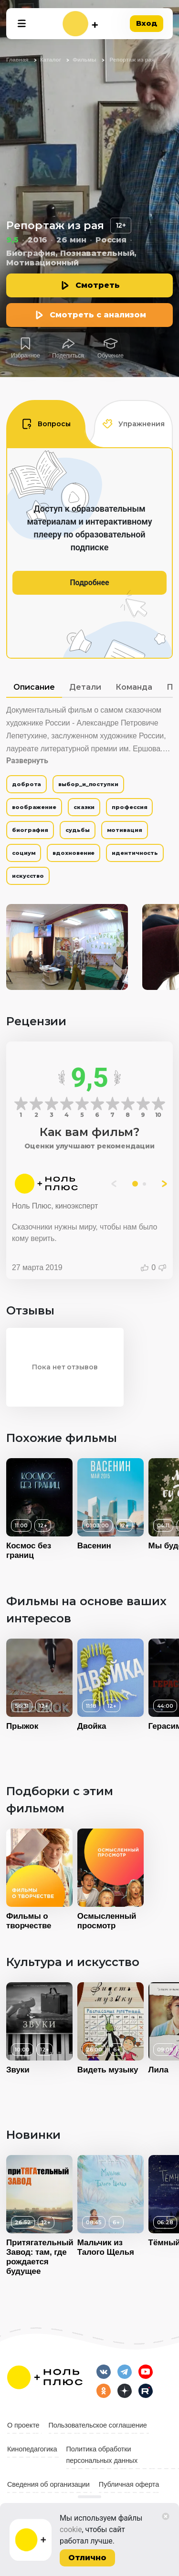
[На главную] (80, 23)
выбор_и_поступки (88, 784)
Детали (85, 687)
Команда (134, 687)
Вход (146, 23)
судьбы (77, 830)
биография (30, 830)
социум (23, 853)
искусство (28, 876)
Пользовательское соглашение (98, 2425)
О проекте (23, 2425)
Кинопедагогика (32, 2449)
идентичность (135, 853)
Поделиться (68, 355)
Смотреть (97, 285)
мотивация (124, 830)
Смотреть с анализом (98, 314)
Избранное (25, 355)
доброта (26, 784)
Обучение (110, 355)
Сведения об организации (48, 2484)
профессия (129, 807)
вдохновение (74, 853)
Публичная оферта (129, 2484)
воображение (34, 807)
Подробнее (89, 582)
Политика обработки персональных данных (102, 2454)
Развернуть (27, 760)
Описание (34, 687)
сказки (84, 807)
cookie (71, 2529)
